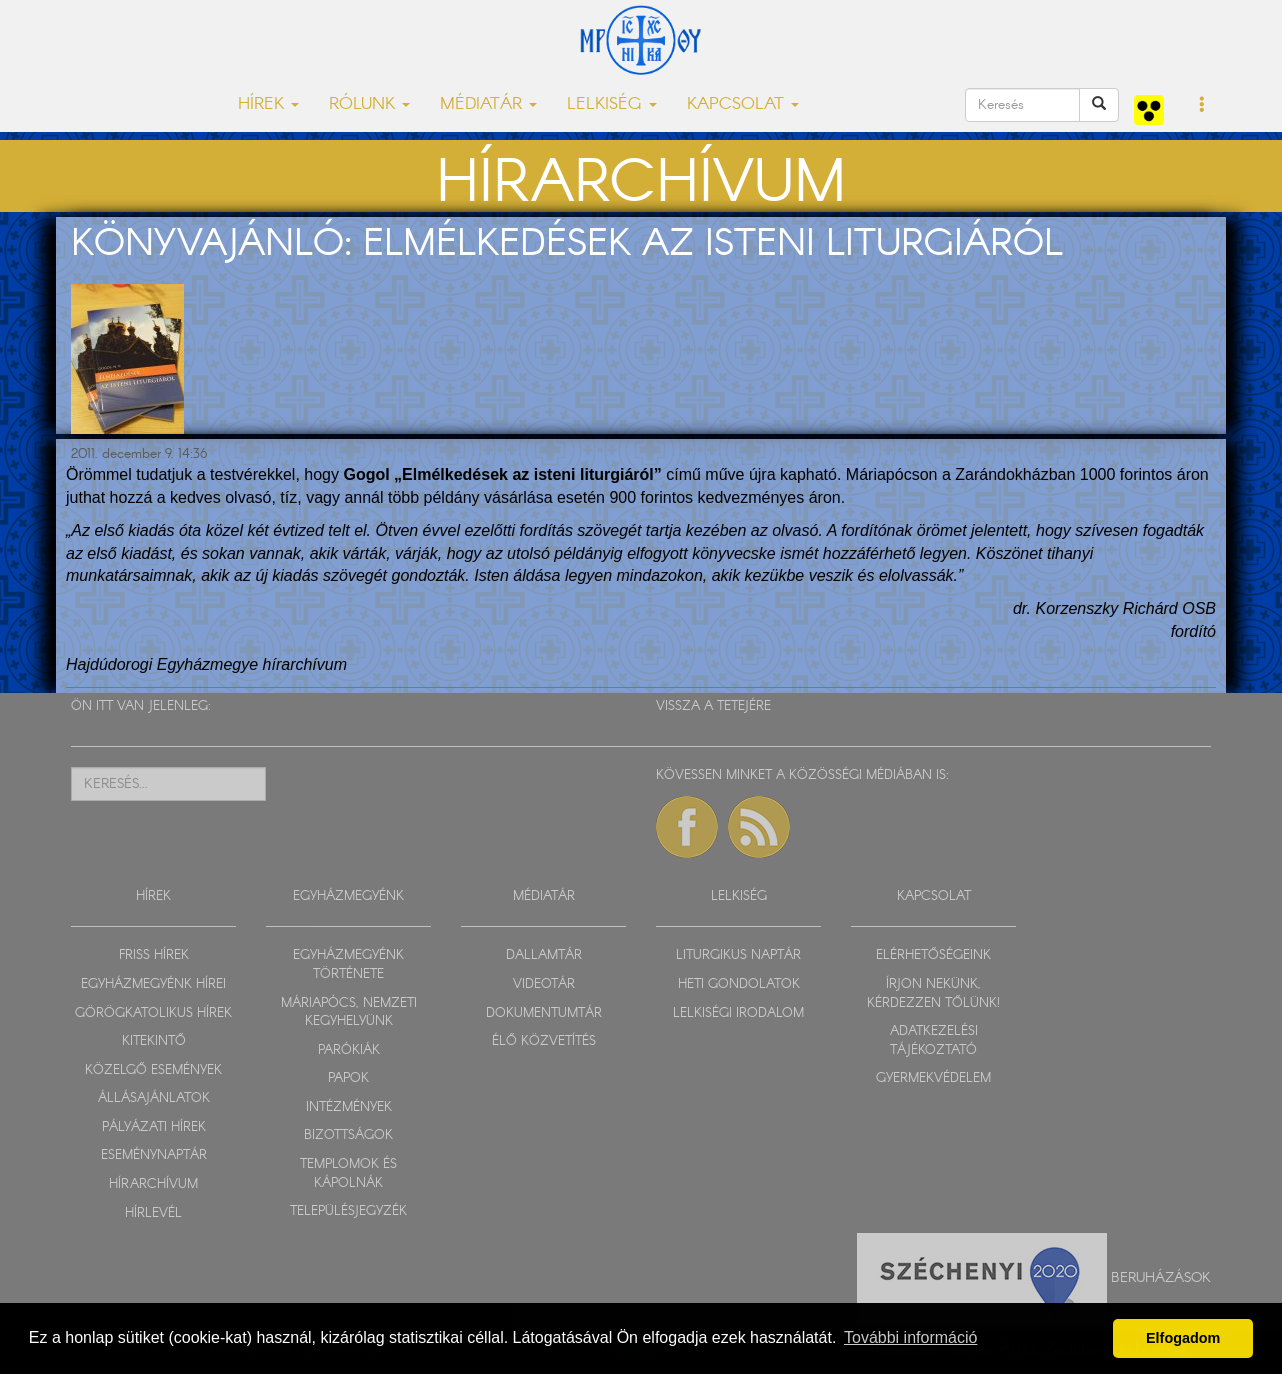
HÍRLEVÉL (153, 1213)
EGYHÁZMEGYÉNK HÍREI (153, 984)
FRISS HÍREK (154, 955)
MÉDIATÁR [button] (488, 104)
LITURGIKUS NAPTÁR (738, 955)
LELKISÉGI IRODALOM (738, 1013)
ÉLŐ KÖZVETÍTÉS (544, 1041)
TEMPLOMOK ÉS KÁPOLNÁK (348, 1174)
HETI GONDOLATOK (739, 984)
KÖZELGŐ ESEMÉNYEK (153, 1070)
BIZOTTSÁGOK (348, 1135)
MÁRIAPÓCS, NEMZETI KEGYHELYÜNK (349, 1013)
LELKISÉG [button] (612, 104)
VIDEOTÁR (544, 984)
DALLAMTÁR (544, 955)
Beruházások (1161, 1278)
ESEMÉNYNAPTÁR (154, 1155)
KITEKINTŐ (154, 1041)
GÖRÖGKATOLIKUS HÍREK (153, 1013)
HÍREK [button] (268, 104)
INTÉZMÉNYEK (349, 1107)
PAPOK (348, 1078)
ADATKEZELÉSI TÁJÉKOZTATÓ (934, 1041)
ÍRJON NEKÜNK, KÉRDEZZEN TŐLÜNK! (933, 994)
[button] (1202, 106)
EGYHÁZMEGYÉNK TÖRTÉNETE (348, 965)
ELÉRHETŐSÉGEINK (933, 955)
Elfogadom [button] (1183, 1338)
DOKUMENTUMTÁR (544, 1013)
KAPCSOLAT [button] (743, 104)
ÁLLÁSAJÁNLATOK (154, 1098)
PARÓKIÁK (349, 1050)
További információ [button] (910, 1337)
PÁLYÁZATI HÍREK (154, 1127)
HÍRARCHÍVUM (153, 1184)
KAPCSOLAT (934, 896)
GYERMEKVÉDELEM (933, 1078)
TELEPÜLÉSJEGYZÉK (348, 1211)
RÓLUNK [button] (369, 104)
